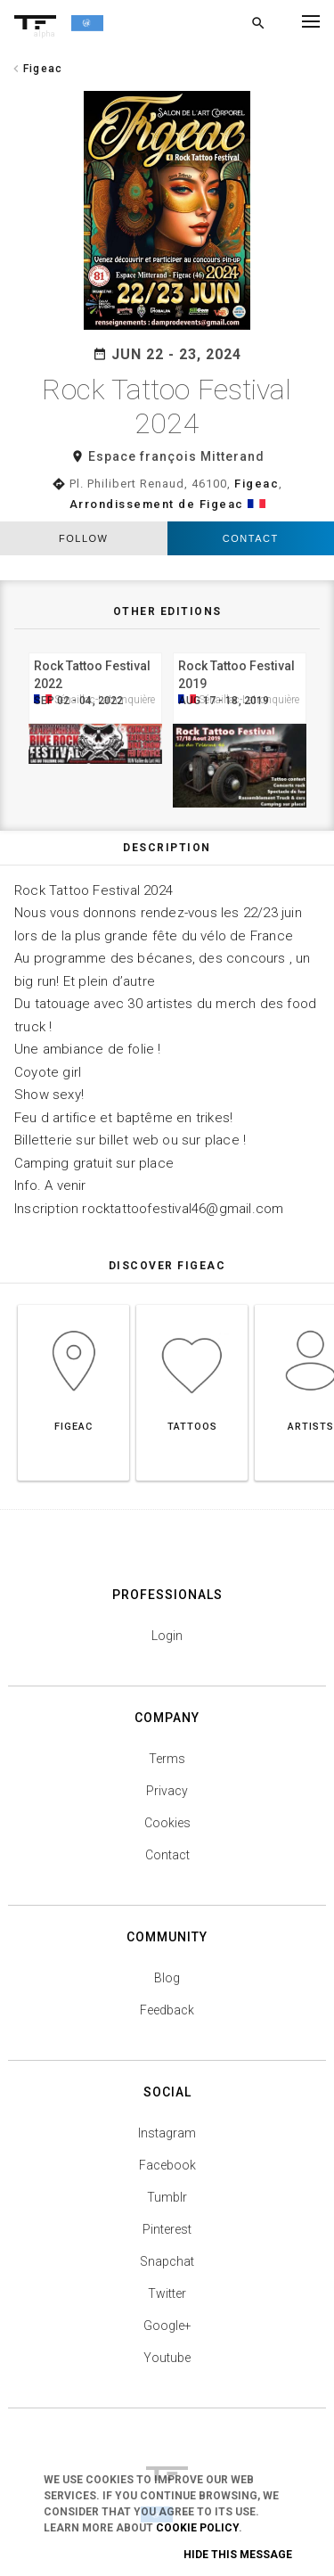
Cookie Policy (197, 2528)
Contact (251, 538)
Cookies (167, 1823)
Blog (167, 1978)
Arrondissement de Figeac (156, 504)
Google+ (167, 2325)
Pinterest (167, 2229)
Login (167, 1635)
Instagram (167, 2133)
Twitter (167, 2293)
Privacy (167, 1791)
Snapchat (167, 2261)
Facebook (167, 2165)
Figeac (256, 483)
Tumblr (167, 2197)
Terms (167, 1759)
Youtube (167, 2357)
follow (83, 538)
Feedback (167, 2010)
